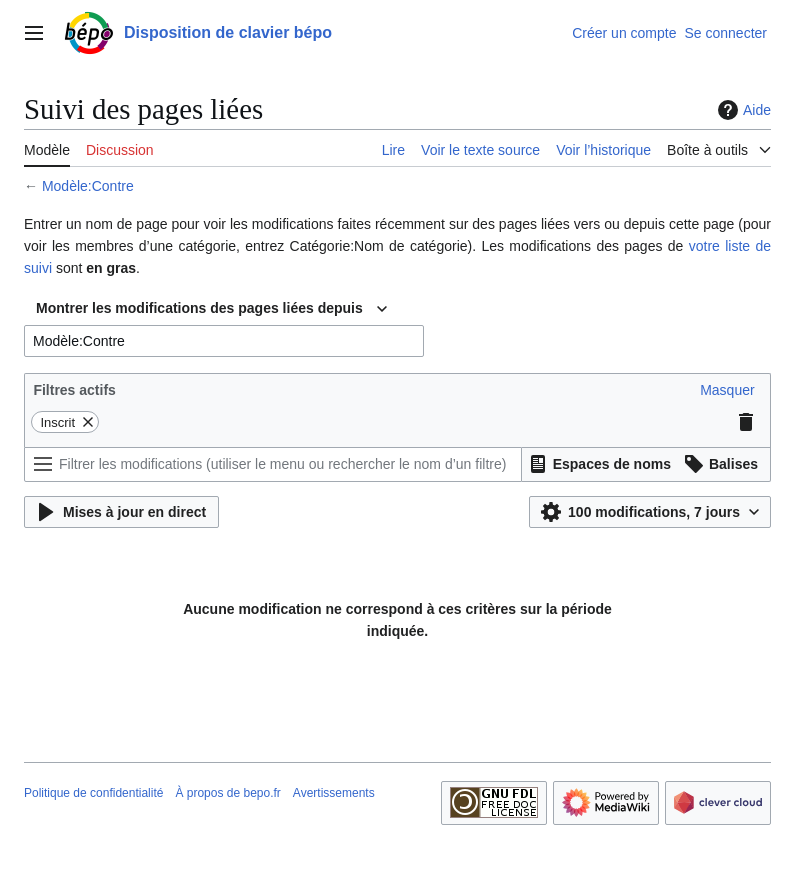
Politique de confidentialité (93, 793)
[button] (727, 390)
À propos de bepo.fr (227, 793)
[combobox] (211, 309)
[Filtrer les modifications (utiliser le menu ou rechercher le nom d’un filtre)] (273, 464)
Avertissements (334, 793)
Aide (742, 110)
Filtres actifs (74, 390)
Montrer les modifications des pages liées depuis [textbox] (199, 308)
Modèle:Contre (88, 186)
